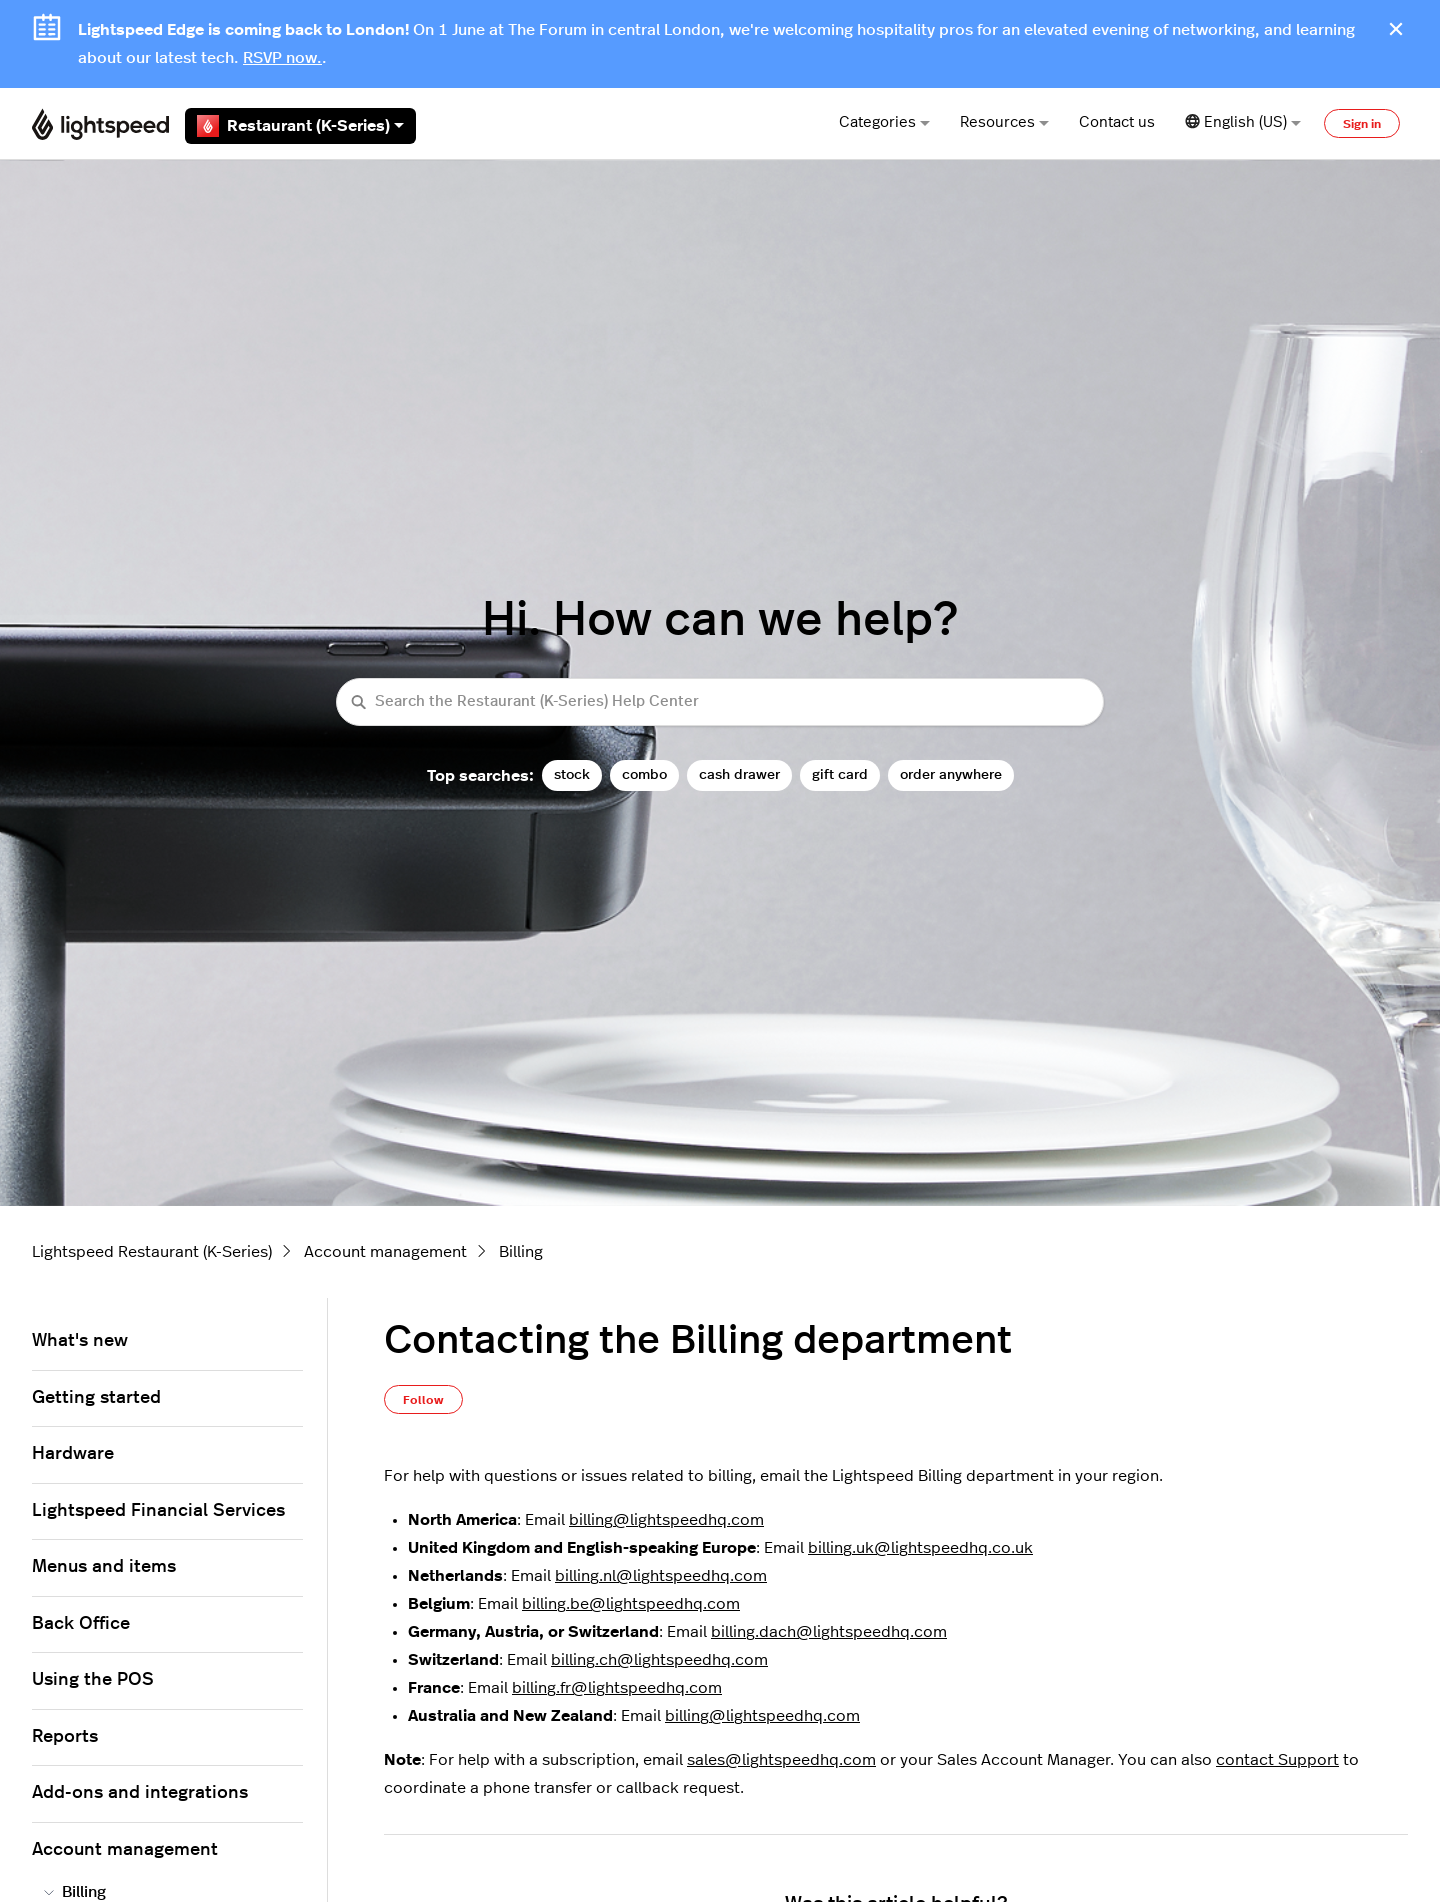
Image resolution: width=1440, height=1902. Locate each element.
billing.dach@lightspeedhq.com (829, 1632)
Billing (521, 1252)
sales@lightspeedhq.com (781, 1760)
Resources (1004, 122)
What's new (80, 1341)
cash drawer (739, 774)
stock (572, 774)
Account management (385, 1252)
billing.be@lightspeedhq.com (631, 1604)
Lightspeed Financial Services (158, 1511)
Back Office (81, 1624)
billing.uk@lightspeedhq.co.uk (920, 1548)
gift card (840, 774)
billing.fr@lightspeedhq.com (617, 1688)
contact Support (1277, 1760)
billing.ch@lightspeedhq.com (659, 1660)
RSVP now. (282, 58)
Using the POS (93, 1680)
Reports (65, 1737)
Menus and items (104, 1567)
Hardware (73, 1454)
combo (644, 774)
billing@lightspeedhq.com (666, 1520)
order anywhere (951, 774)
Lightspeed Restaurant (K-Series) (152, 1252)
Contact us (1117, 122)
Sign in (1362, 124)
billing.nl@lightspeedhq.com (661, 1576)
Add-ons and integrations (140, 1793)
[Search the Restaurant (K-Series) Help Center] (720, 702)
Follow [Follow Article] (423, 1400)
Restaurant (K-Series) (300, 126)
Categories (884, 122)
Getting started (96, 1398)
